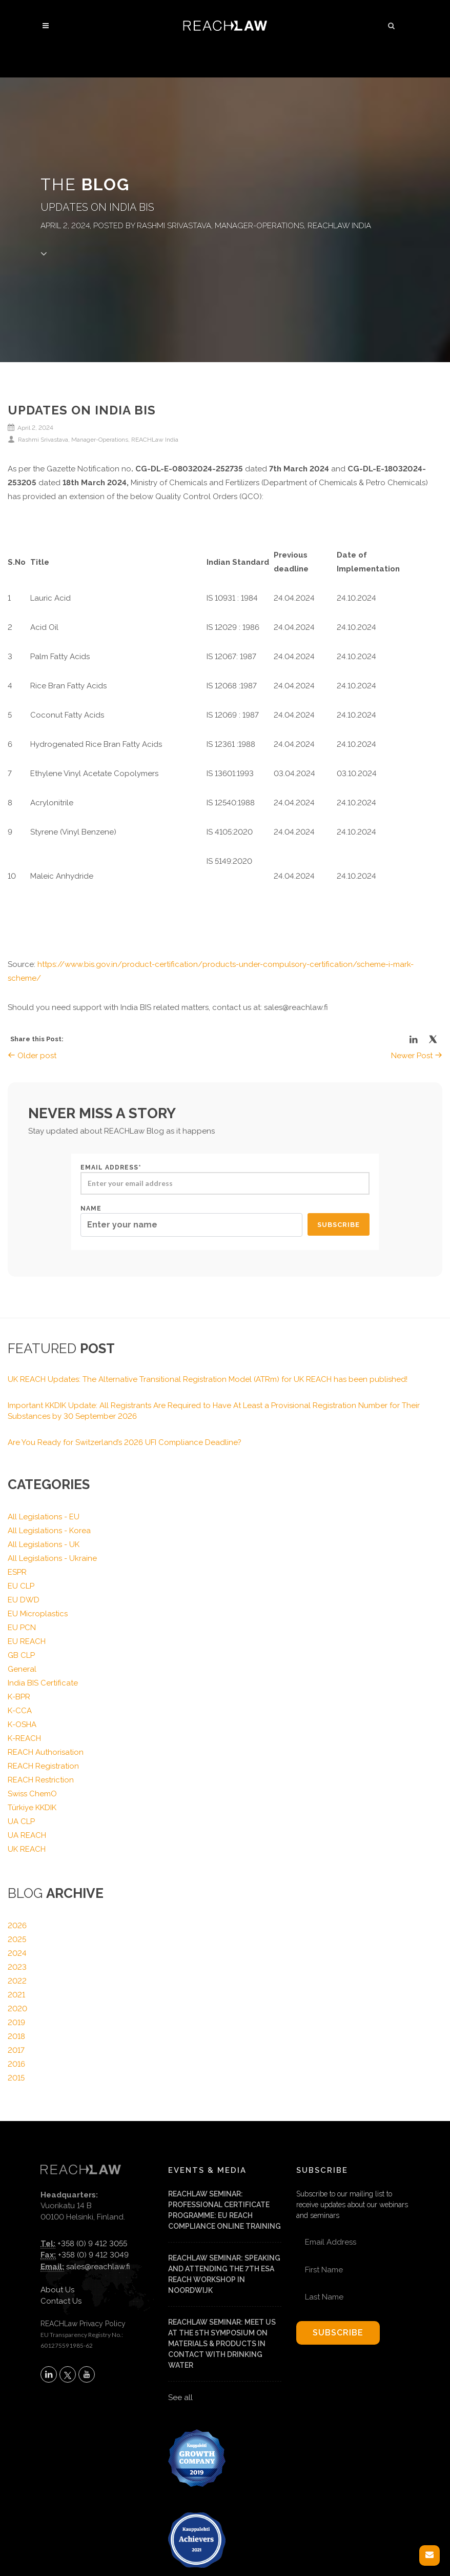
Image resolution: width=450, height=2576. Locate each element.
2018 (16, 2036)
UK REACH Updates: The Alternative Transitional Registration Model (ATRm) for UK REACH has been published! (207, 1379)
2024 (17, 1953)
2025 (17, 1939)
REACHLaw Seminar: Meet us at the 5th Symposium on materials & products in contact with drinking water (222, 2343)
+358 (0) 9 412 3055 (92, 2243)
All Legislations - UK (43, 1544)
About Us (57, 2289)
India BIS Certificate (43, 1683)
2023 (17, 1967)
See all (180, 2397)
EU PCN (22, 1627)
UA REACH (27, 1835)
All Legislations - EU (43, 1516)
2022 (17, 1981)
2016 (16, 2064)
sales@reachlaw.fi (98, 2266)
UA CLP (21, 1821)
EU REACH (27, 1641)
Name (191, 1221)
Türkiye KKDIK (32, 1807)
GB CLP (21, 1655)
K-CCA (20, 1710)
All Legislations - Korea (49, 1530)
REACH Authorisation (46, 1752)
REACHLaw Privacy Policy (83, 2324)
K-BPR (19, 1696)
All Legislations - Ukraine (52, 1558)
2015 (16, 2078)
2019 (16, 2022)
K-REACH (24, 1738)
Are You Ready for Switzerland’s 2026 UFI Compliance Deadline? (124, 1442)
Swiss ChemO (32, 1793)
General (22, 1669)
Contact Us (60, 2301)
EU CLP (21, 1586)
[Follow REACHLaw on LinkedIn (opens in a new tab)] (48, 2374)
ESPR (17, 1572)
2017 (16, 2050)
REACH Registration (43, 1766)
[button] (391, 24)
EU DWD (23, 1599)
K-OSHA (22, 1724)
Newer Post (416, 1055)
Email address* (225, 1179)
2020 (17, 2008)
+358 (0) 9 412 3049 (93, 2255)
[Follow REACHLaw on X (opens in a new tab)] (67, 2374)
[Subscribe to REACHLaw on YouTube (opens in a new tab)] (86, 2374)
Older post (32, 1055)
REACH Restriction (41, 1780)
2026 (17, 1925)
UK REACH (27, 1849)
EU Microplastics (38, 1613)
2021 (16, 1994)
